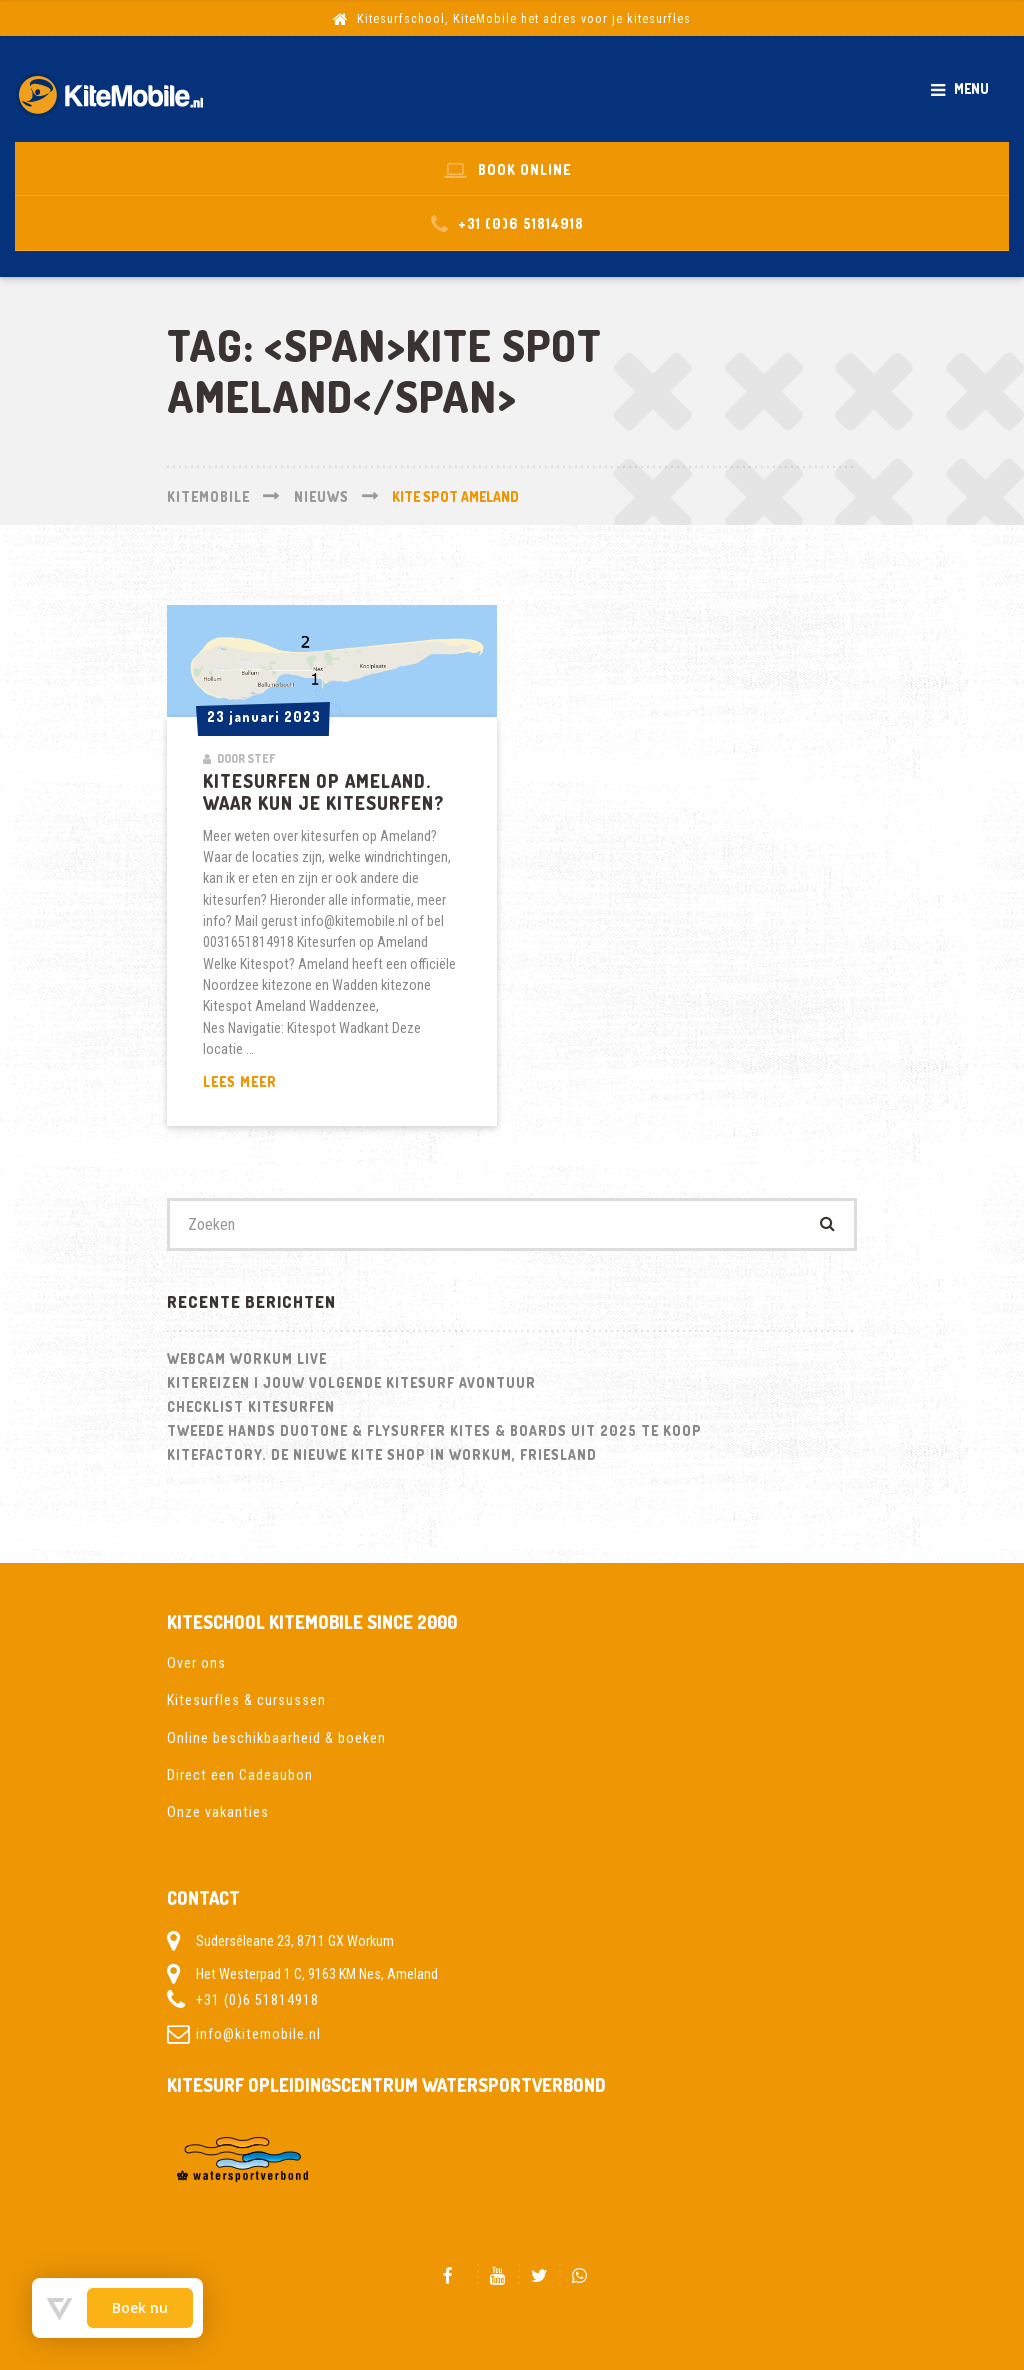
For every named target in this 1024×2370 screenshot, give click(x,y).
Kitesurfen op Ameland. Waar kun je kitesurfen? (323, 791)
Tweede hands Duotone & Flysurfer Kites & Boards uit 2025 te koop (434, 1430)
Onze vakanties (218, 1812)
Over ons (196, 1663)
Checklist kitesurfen (251, 1406)
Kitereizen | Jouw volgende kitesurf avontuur (351, 1382)
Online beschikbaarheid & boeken (276, 1738)
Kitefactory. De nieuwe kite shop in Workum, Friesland (382, 1454)
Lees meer (287, 1082)
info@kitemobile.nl (258, 2034)
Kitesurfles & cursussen (246, 1700)
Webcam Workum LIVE (247, 1358)
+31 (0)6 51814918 (257, 2000)
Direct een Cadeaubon (240, 1775)
